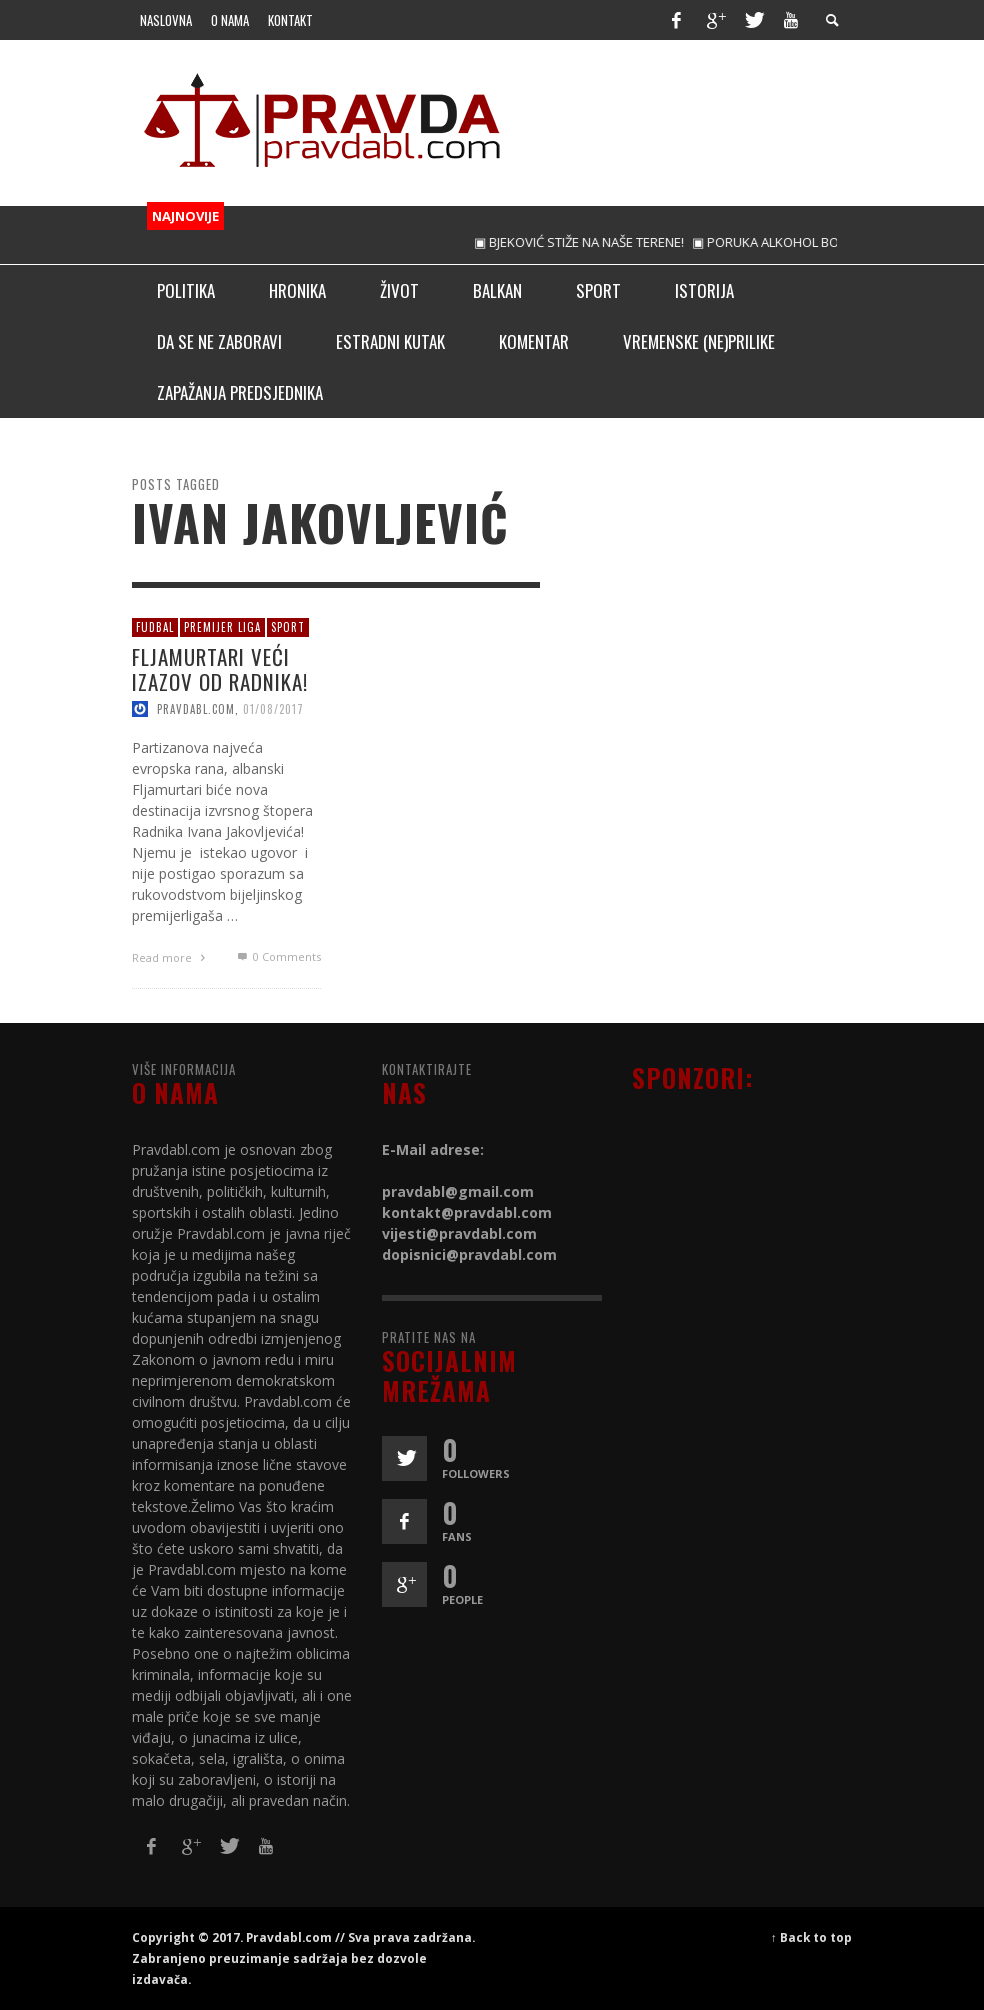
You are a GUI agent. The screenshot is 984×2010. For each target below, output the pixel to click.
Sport (288, 627)
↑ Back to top (811, 1937)
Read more (171, 957)
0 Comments (277, 956)
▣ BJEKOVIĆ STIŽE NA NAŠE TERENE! (592, 242)
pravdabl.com (196, 709)
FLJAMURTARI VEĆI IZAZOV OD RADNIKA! (220, 668)
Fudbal (155, 627)
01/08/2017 (273, 709)
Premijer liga (222, 627)
